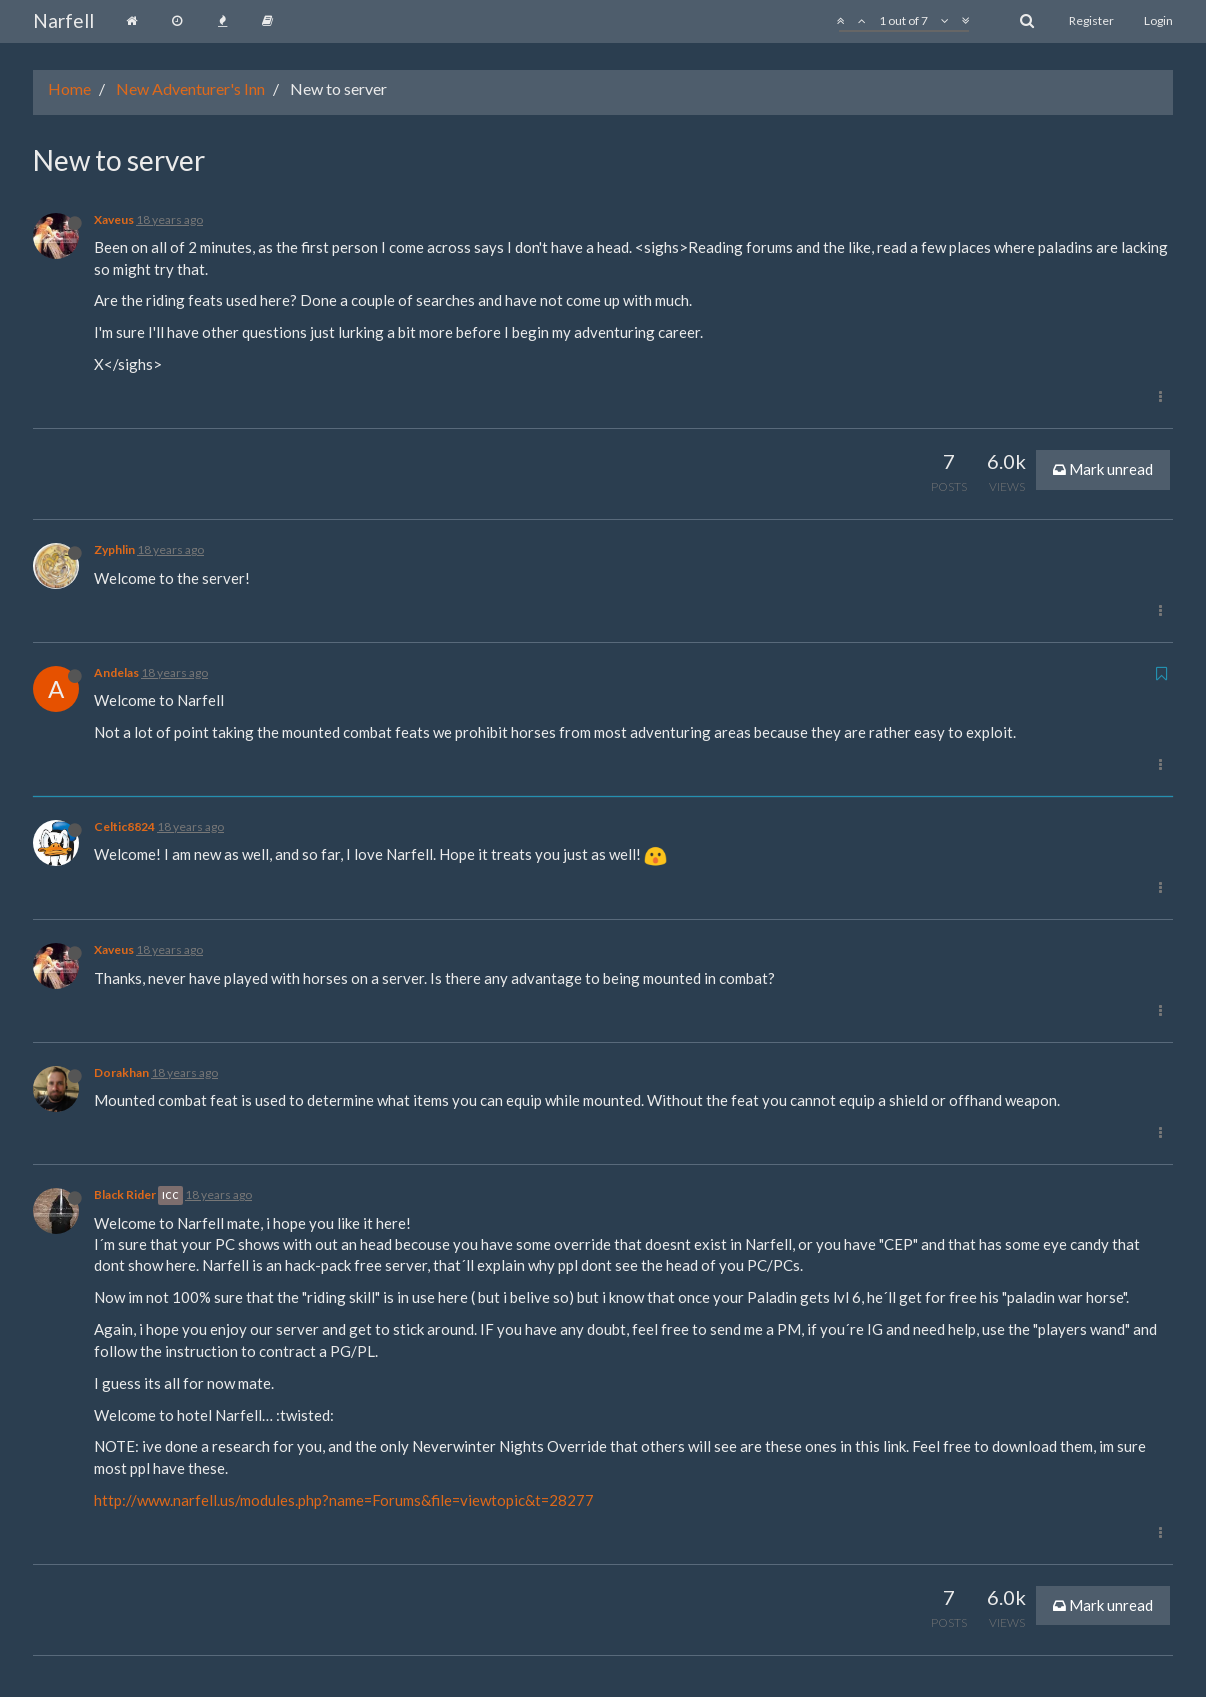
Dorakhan (121, 1072)
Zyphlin (114, 549)
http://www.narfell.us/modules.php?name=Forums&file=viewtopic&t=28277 (344, 1500)
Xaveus (114, 219)
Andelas (116, 672)
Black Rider (125, 1194)
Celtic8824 (124, 826)
